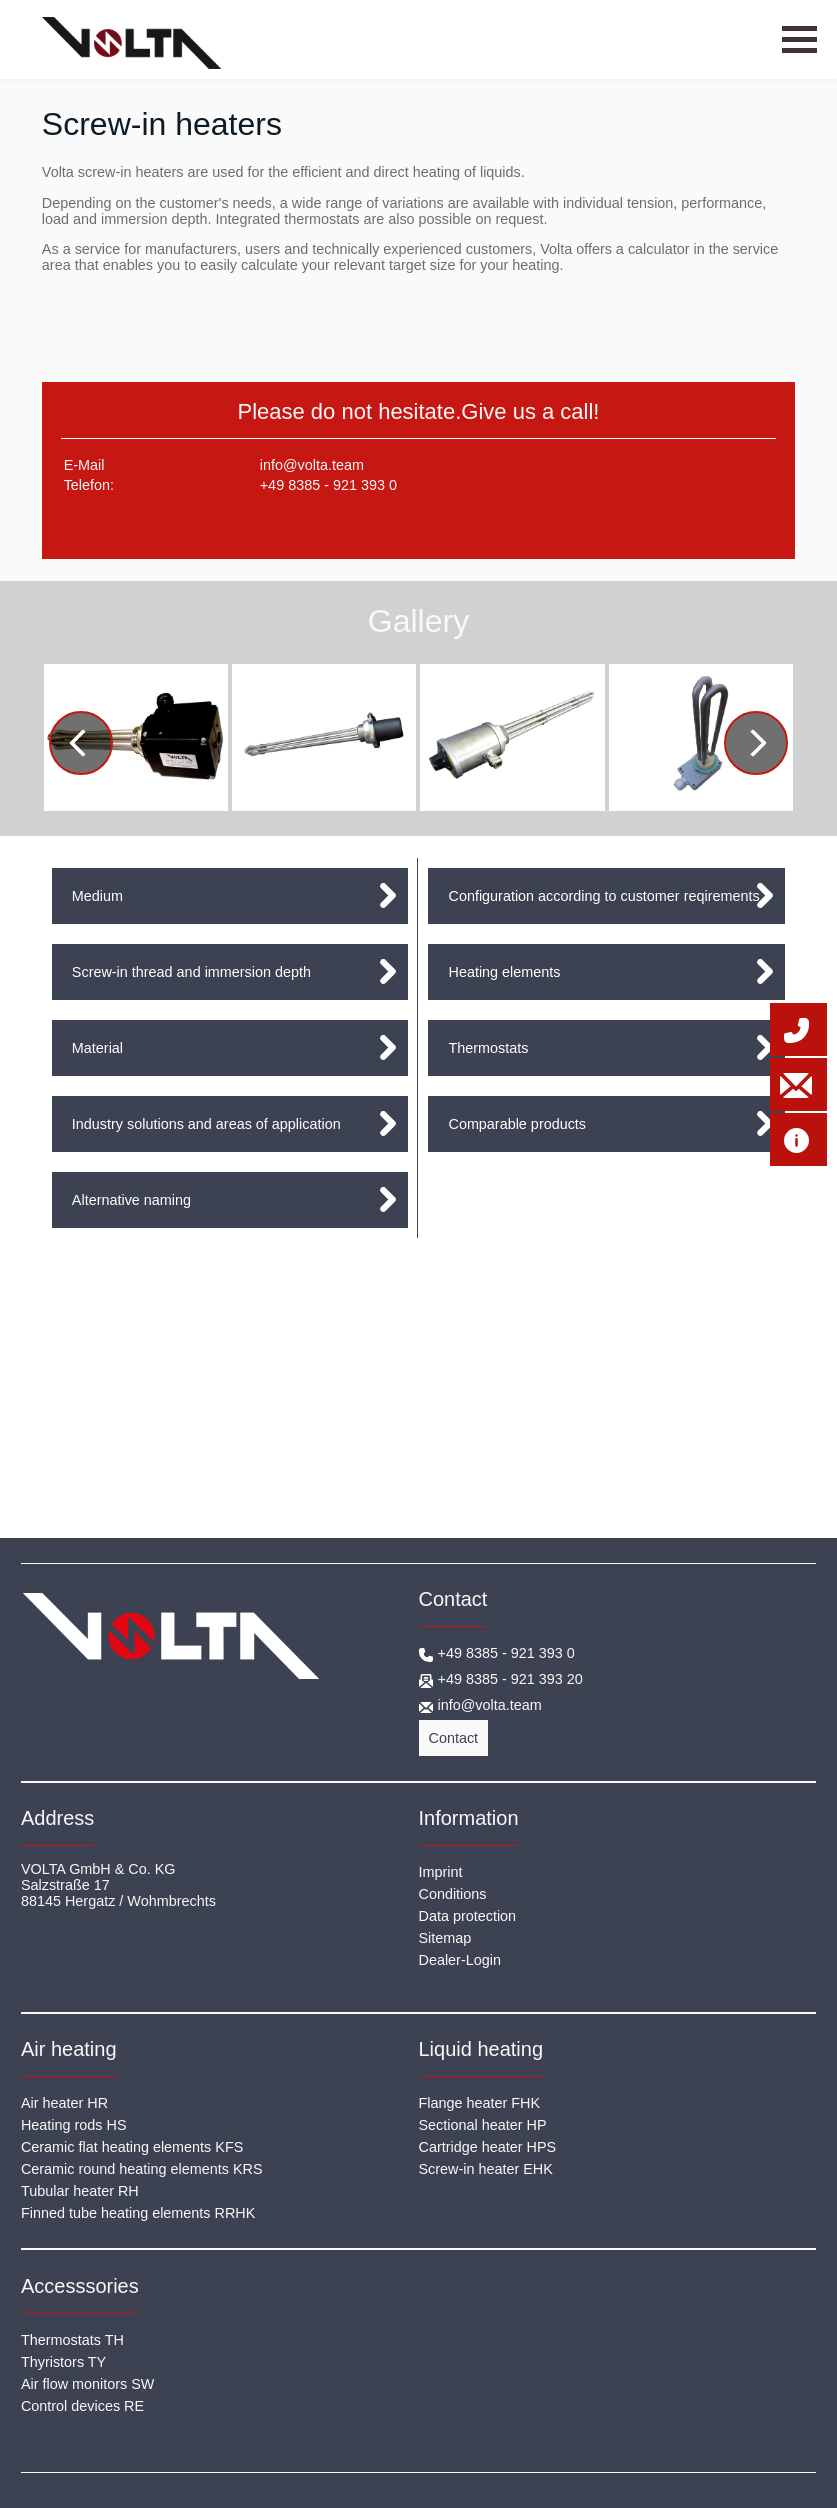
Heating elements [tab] (504, 972)
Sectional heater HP (483, 2125)
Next (766, 746)
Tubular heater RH (80, 2191)
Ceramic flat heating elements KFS (132, 2147)
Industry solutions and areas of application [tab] (206, 1124)
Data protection (468, 1916)
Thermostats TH (72, 2340)
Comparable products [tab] (517, 1124)
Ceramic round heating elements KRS (142, 2169)
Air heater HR (64, 2103)
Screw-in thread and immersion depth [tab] (191, 972)
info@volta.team (312, 465)
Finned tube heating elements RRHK (138, 2213)
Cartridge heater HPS (488, 2147)
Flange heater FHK (480, 2103)
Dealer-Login (460, 1960)
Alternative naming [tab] (131, 1200)
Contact (454, 1738)
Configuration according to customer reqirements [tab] (603, 896)
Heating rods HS (74, 2125)
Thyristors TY (63, 2362)
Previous (94, 746)
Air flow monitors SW (88, 2384)
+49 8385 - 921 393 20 (510, 1679)
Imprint (441, 1872)
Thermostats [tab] (488, 1048)
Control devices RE (82, 2406)
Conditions (453, 1894)
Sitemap (445, 1938)
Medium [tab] (97, 896)
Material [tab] (97, 1048)
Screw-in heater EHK (486, 2169)
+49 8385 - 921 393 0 (328, 485)
